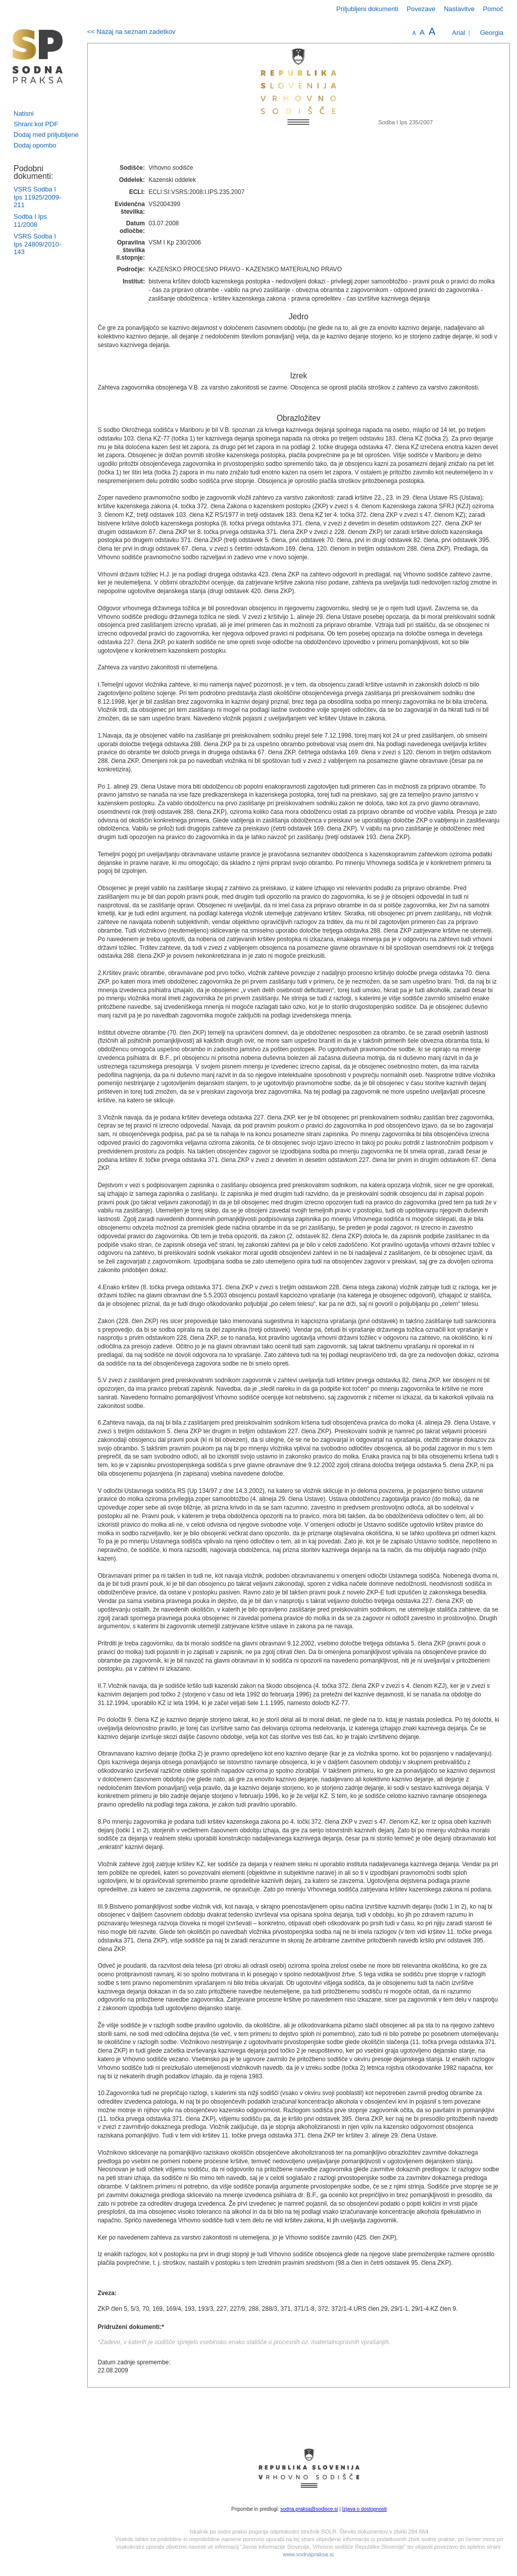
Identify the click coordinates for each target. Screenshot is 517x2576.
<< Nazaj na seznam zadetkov (131, 31)
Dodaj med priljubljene (46, 134)
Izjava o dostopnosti (364, 2509)
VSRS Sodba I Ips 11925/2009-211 (37, 197)
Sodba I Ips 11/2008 (30, 220)
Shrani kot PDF (36, 124)
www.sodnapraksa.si (308, 2554)
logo (38, 56)
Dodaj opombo (35, 145)
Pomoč (493, 9)
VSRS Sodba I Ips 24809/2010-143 (37, 244)
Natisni (24, 113)
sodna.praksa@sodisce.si (309, 2509)
